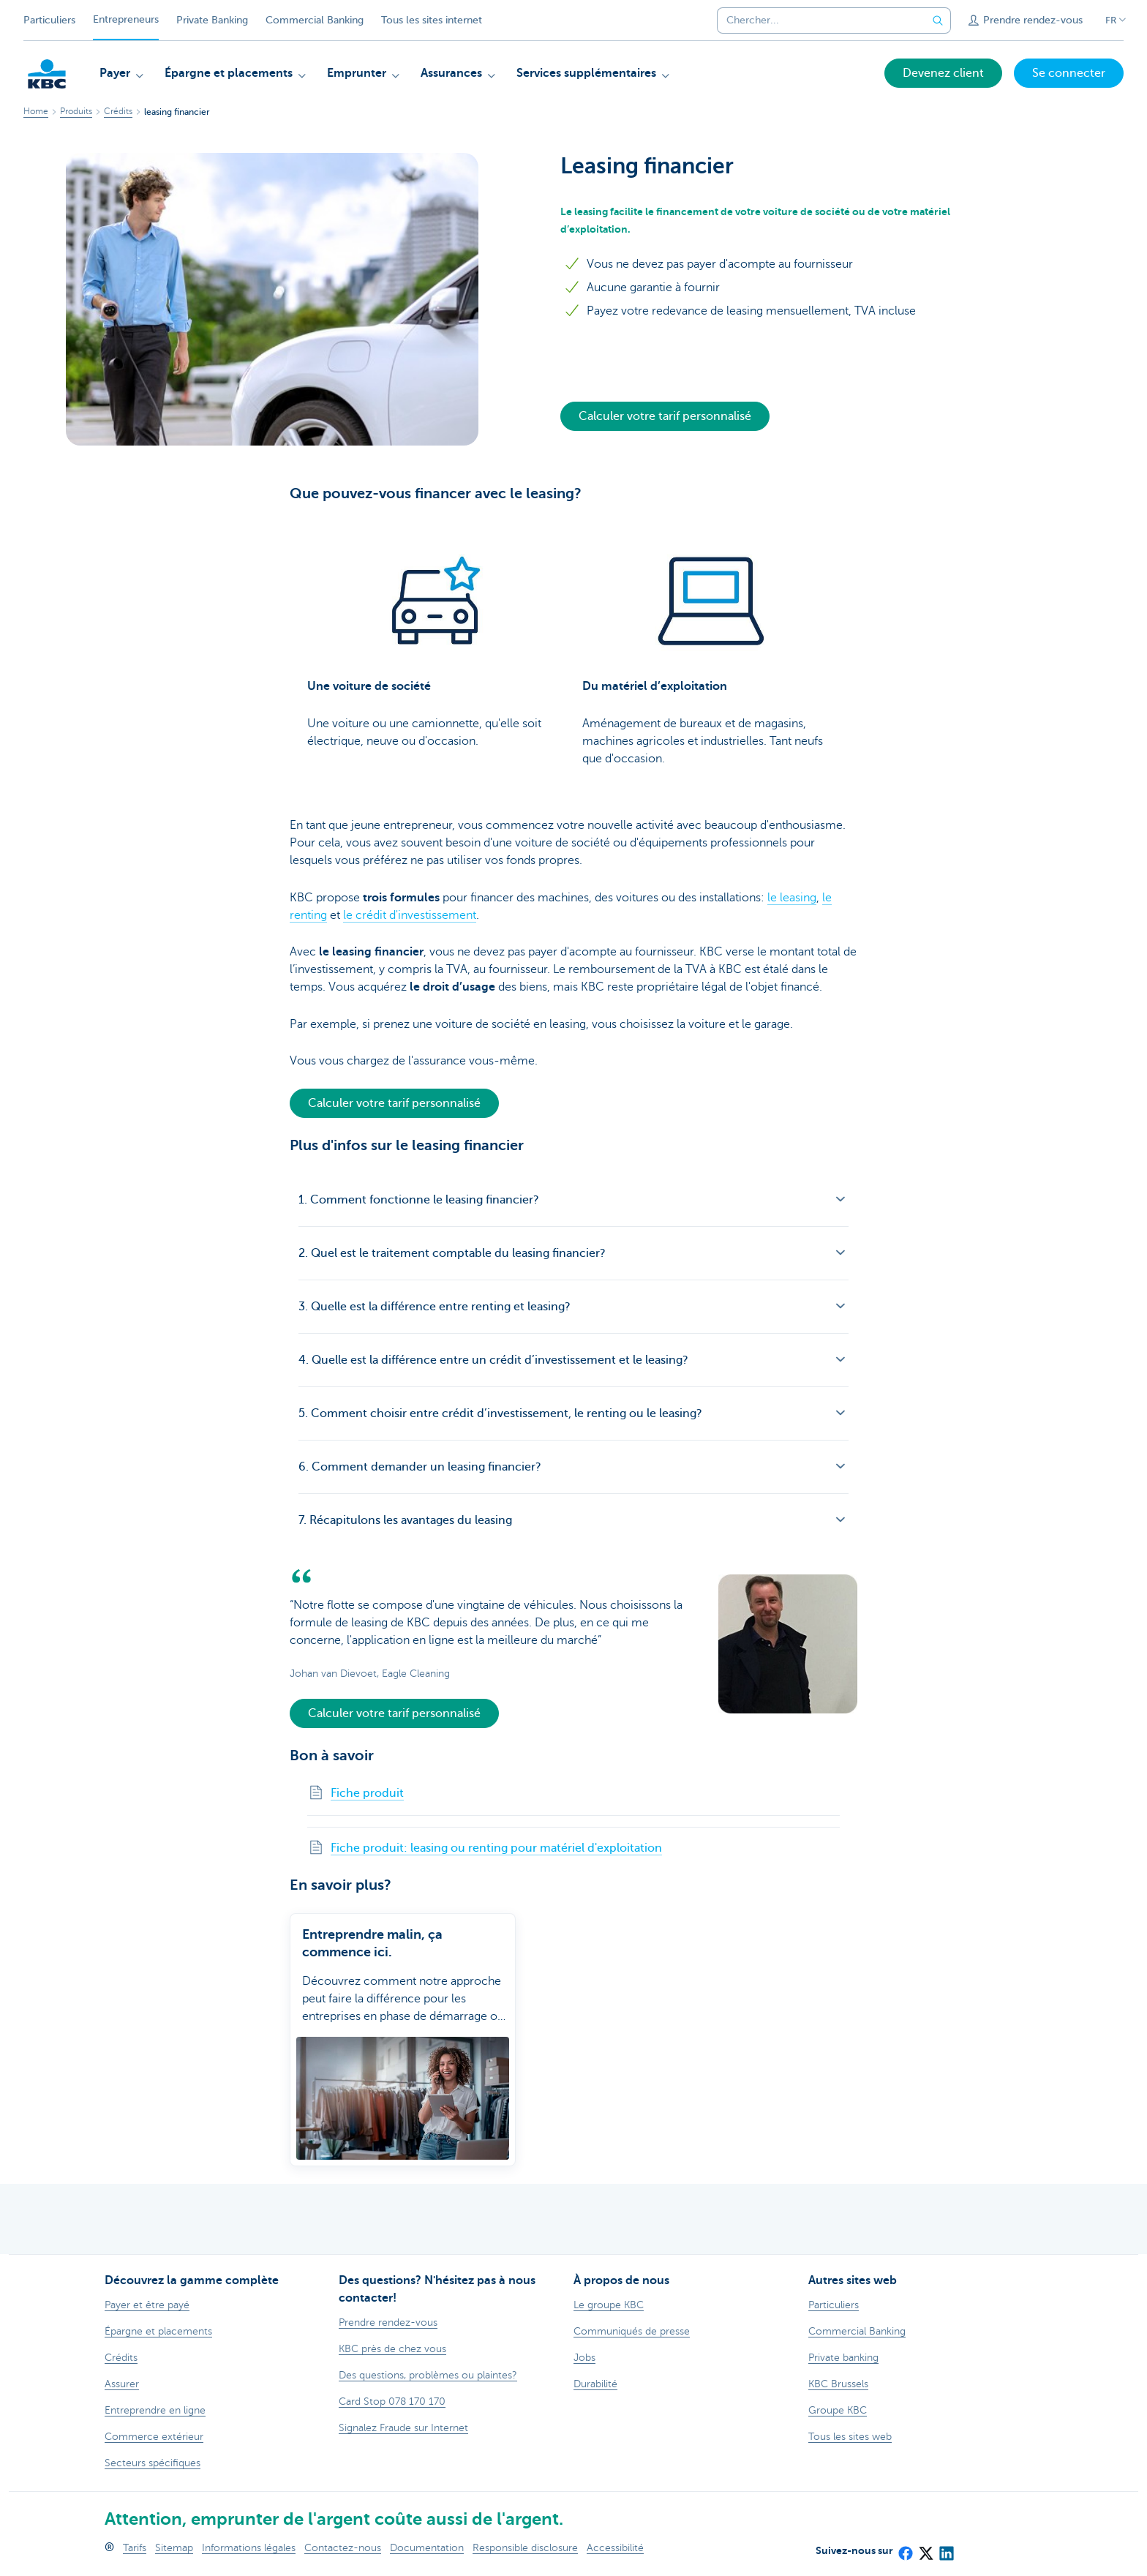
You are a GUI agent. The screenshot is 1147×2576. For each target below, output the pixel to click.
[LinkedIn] (946, 2548)
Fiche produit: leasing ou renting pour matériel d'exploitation (496, 1848)
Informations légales (249, 2547)
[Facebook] (905, 2548)
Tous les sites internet (431, 20)
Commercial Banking (315, 20)
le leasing (791, 897)
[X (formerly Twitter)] (925, 2548)
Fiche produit (367, 1793)
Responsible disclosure (525, 2547)
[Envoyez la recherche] (938, 20)
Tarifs (134, 2547)
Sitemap (174, 2547)
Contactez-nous (342, 2547)
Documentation (427, 2547)
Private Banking (212, 20)
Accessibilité (615, 2547)
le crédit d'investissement (409, 915)
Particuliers (49, 20)
